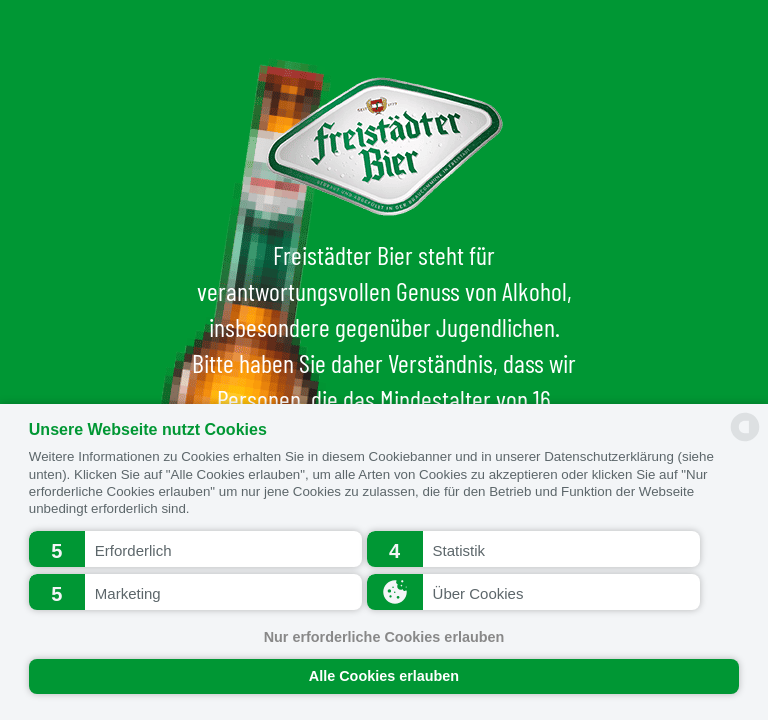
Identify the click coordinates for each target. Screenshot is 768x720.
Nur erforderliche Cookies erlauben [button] (384, 637)
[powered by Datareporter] (745, 439)
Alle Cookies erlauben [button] (384, 676)
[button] (195, 549)
